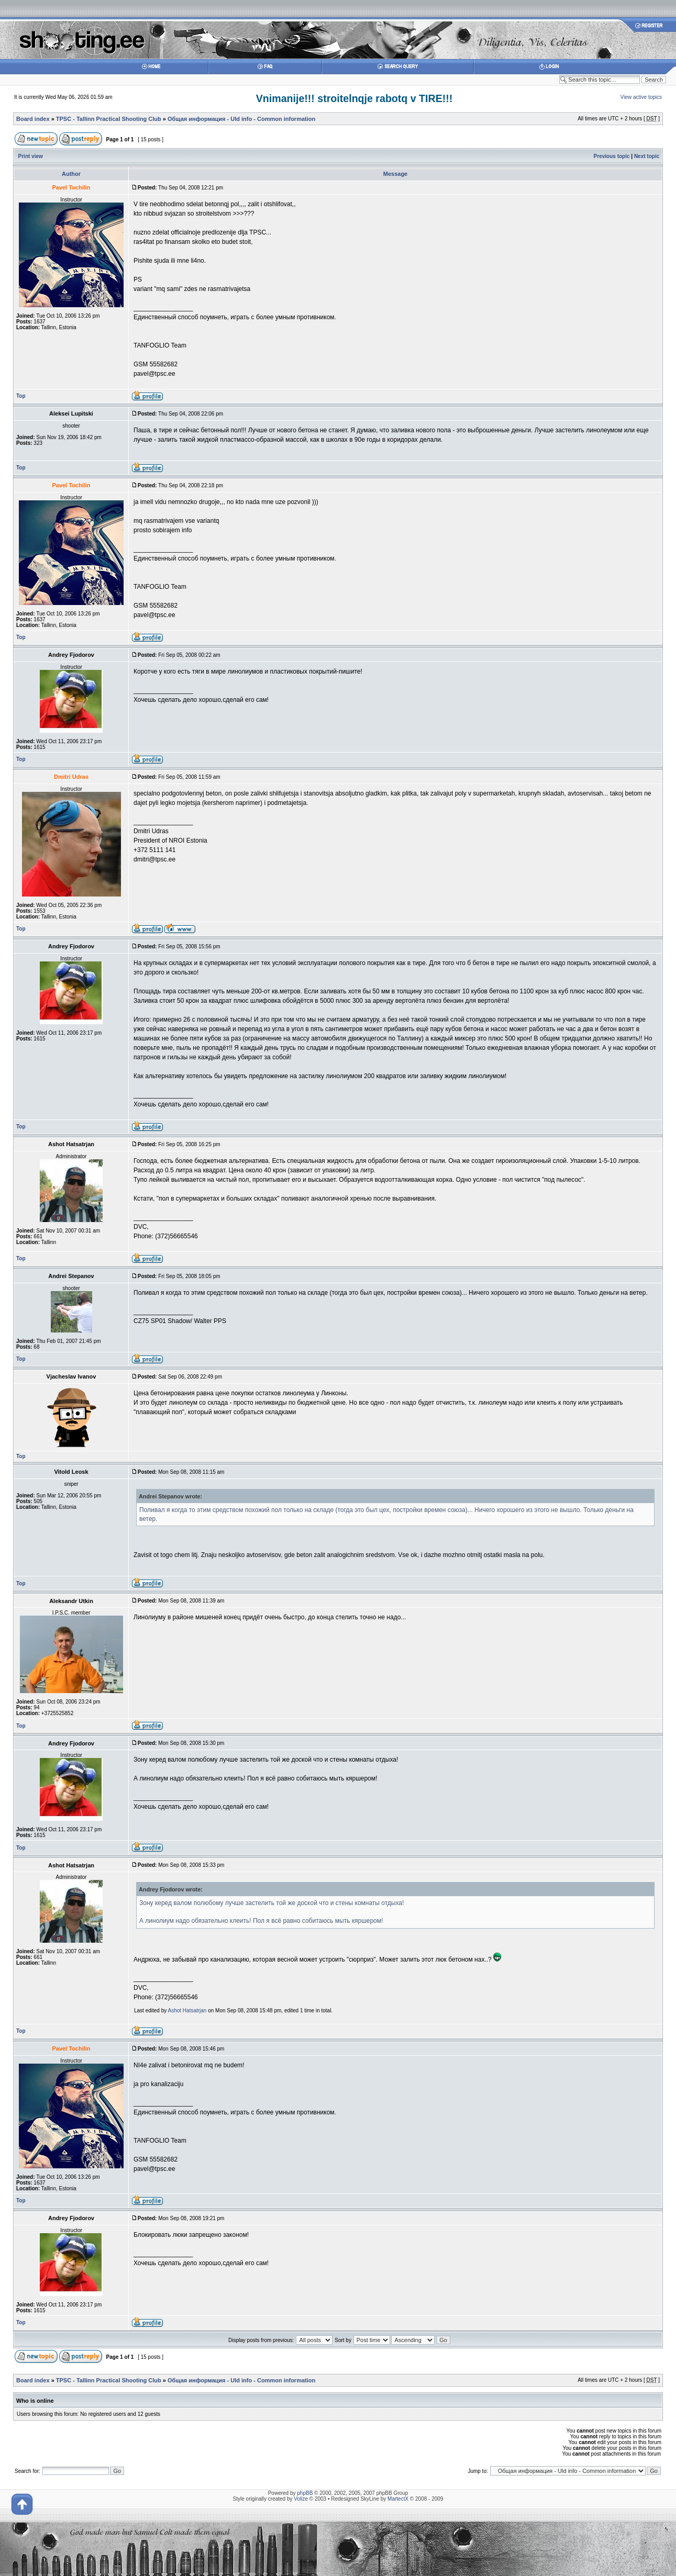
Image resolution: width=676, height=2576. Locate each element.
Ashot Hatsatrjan (187, 2010)
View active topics (641, 97)
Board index (33, 119)
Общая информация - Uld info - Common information (241, 119)
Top (21, 396)
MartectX (397, 2499)
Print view (30, 156)
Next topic (646, 156)
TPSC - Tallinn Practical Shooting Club (108, 119)
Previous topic (612, 156)
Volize (301, 2499)
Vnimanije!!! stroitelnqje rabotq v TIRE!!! (354, 98)
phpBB (305, 2493)
